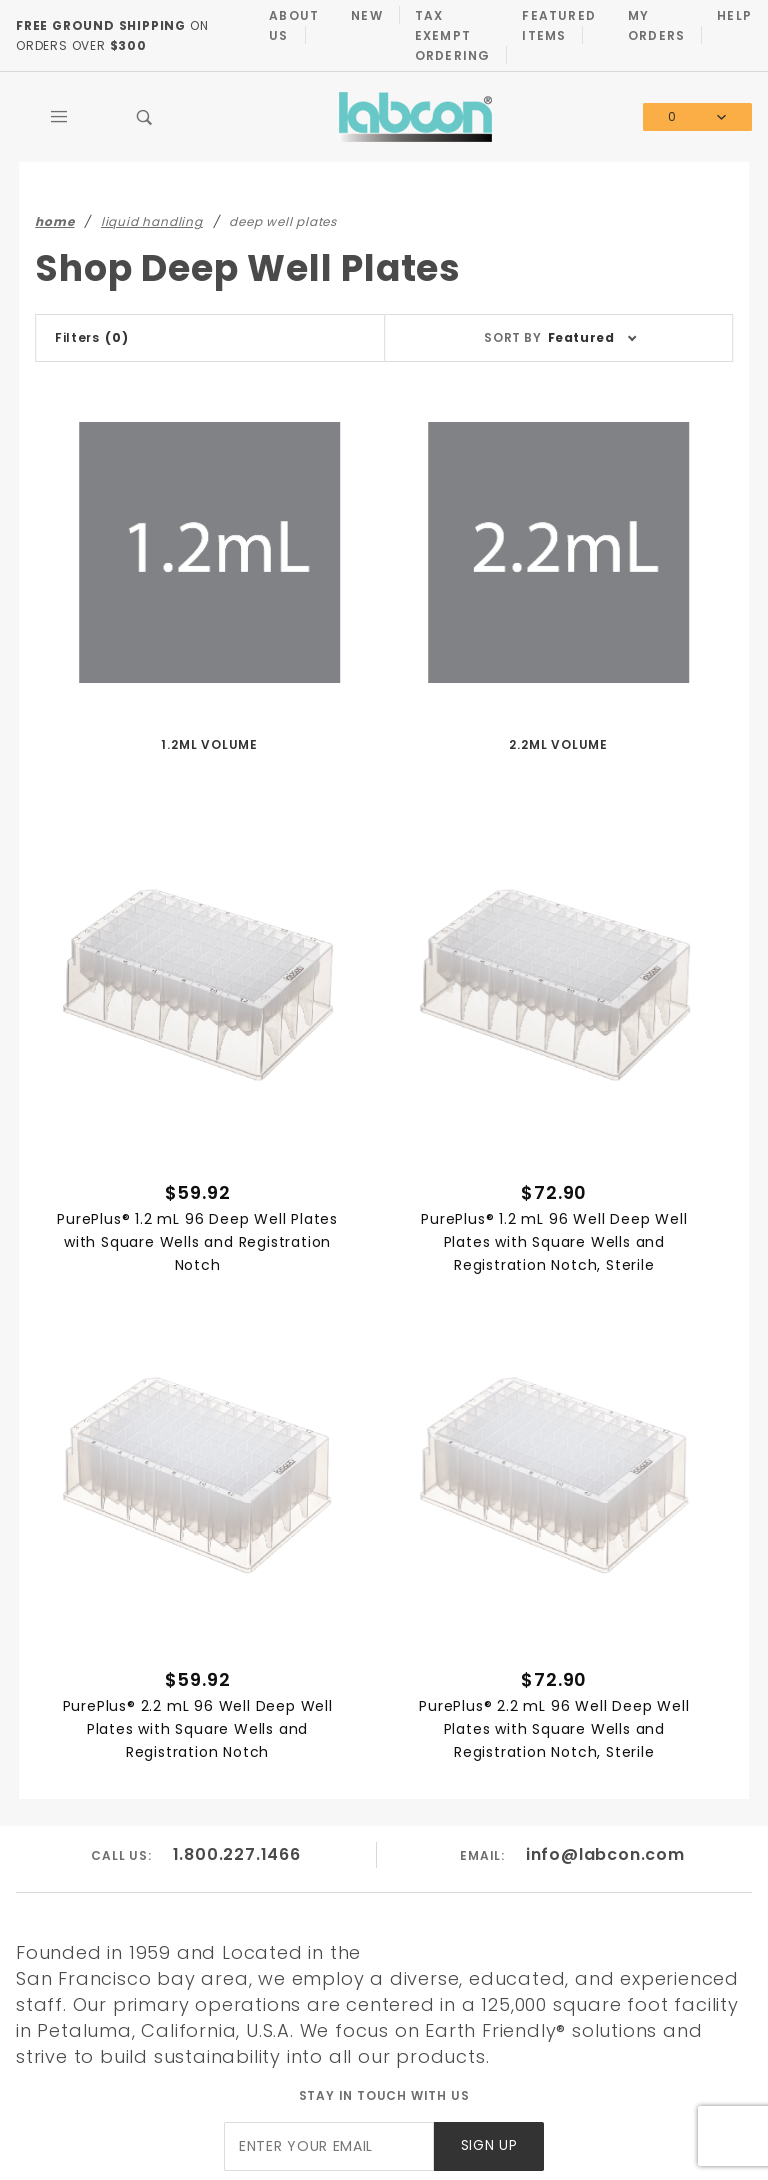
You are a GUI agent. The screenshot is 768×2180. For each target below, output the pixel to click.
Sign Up (489, 2145)
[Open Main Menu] (59, 117)
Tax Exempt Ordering (453, 35)
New (367, 15)
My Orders (656, 25)
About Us (294, 25)
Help (734, 15)
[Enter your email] (329, 2146)
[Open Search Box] (145, 117)
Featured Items (559, 25)
